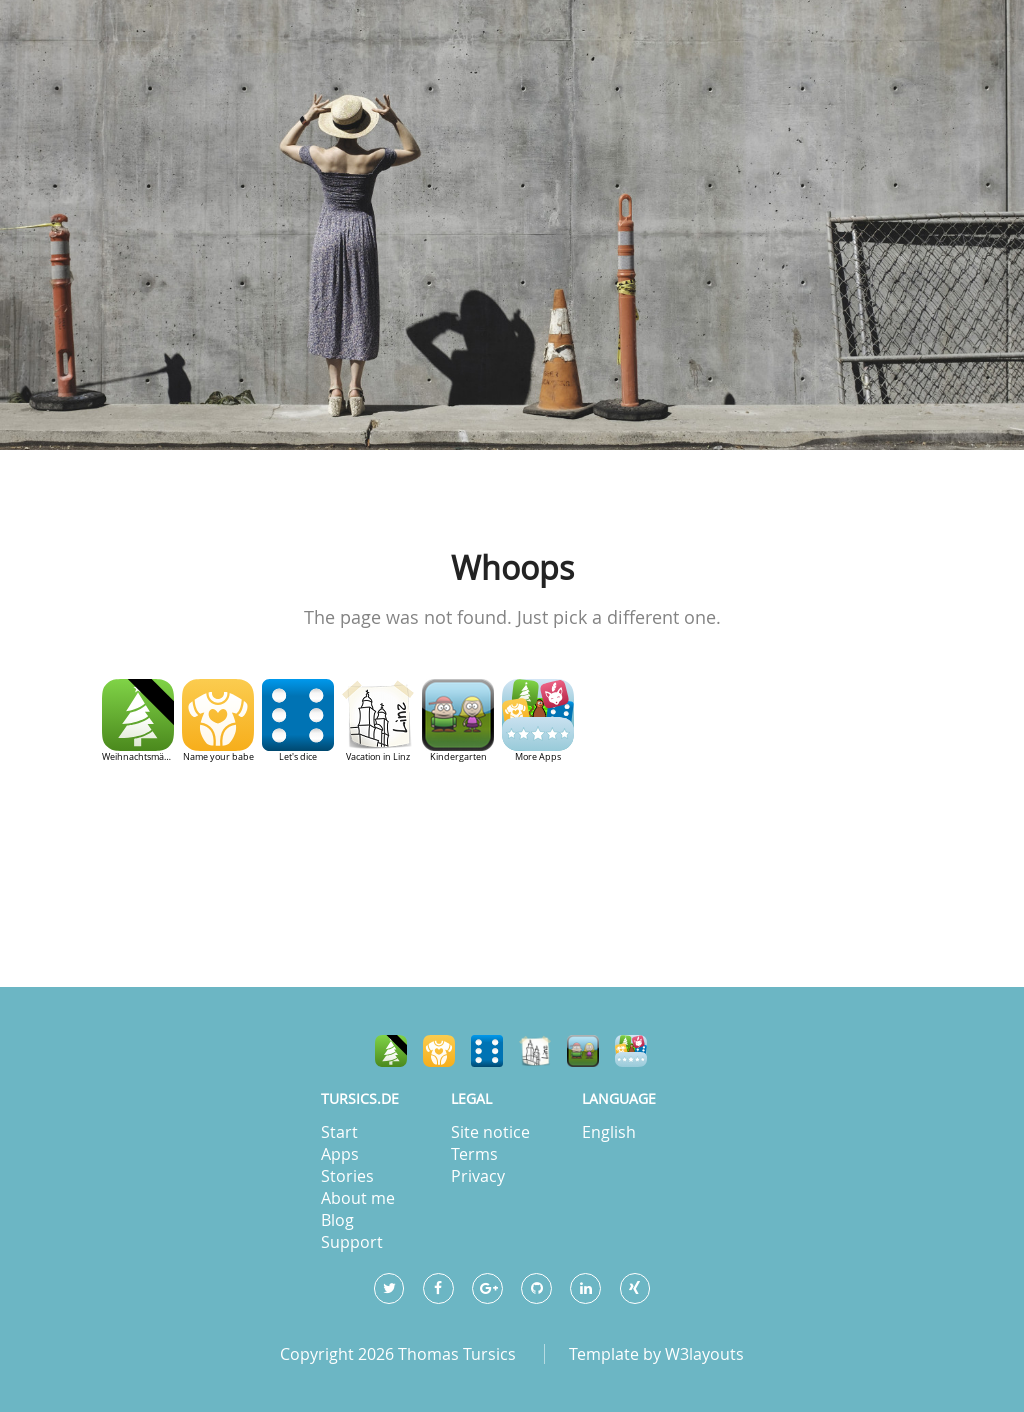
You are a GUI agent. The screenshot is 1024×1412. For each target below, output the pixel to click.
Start (339, 1132)
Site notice (490, 1132)
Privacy (478, 1176)
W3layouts (704, 1354)
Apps (340, 1154)
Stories (347, 1176)
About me (358, 1198)
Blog (337, 1220)
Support (352, 1242)
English (609, 1132)
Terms (474, 1154)
